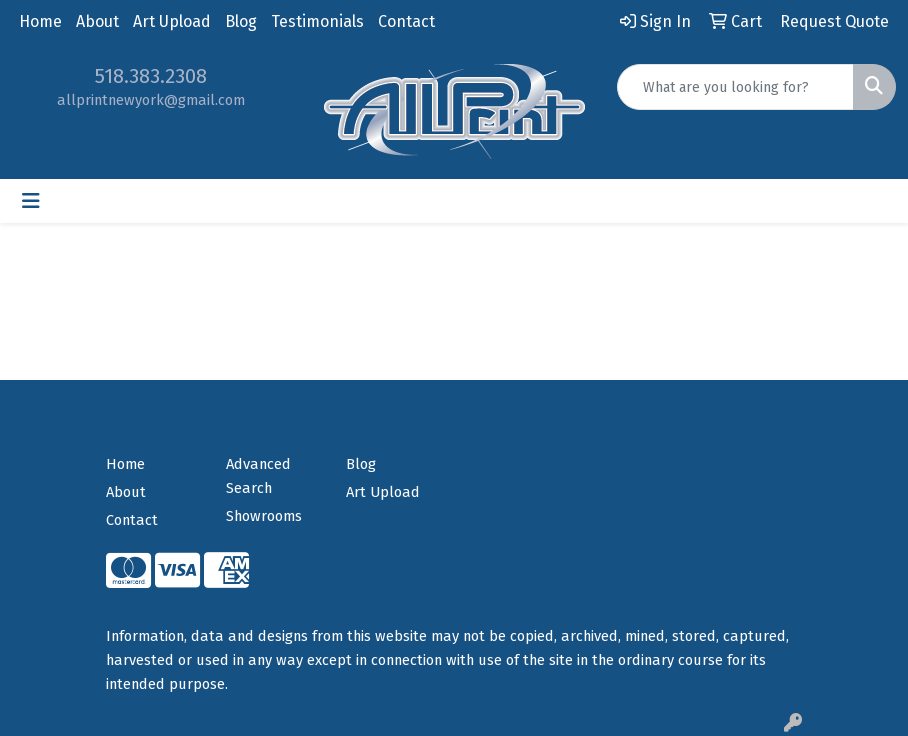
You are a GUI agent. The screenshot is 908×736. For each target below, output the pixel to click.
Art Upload (172, 21)
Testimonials (317, 21)
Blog (241, 21)
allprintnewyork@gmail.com (151, 100)
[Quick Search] (735, 87)
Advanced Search (258, 476)
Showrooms (264, 516)
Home (40, 21)
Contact (406, 21)
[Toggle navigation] (31, 201)
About (97, 21)
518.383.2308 (151, 76)
